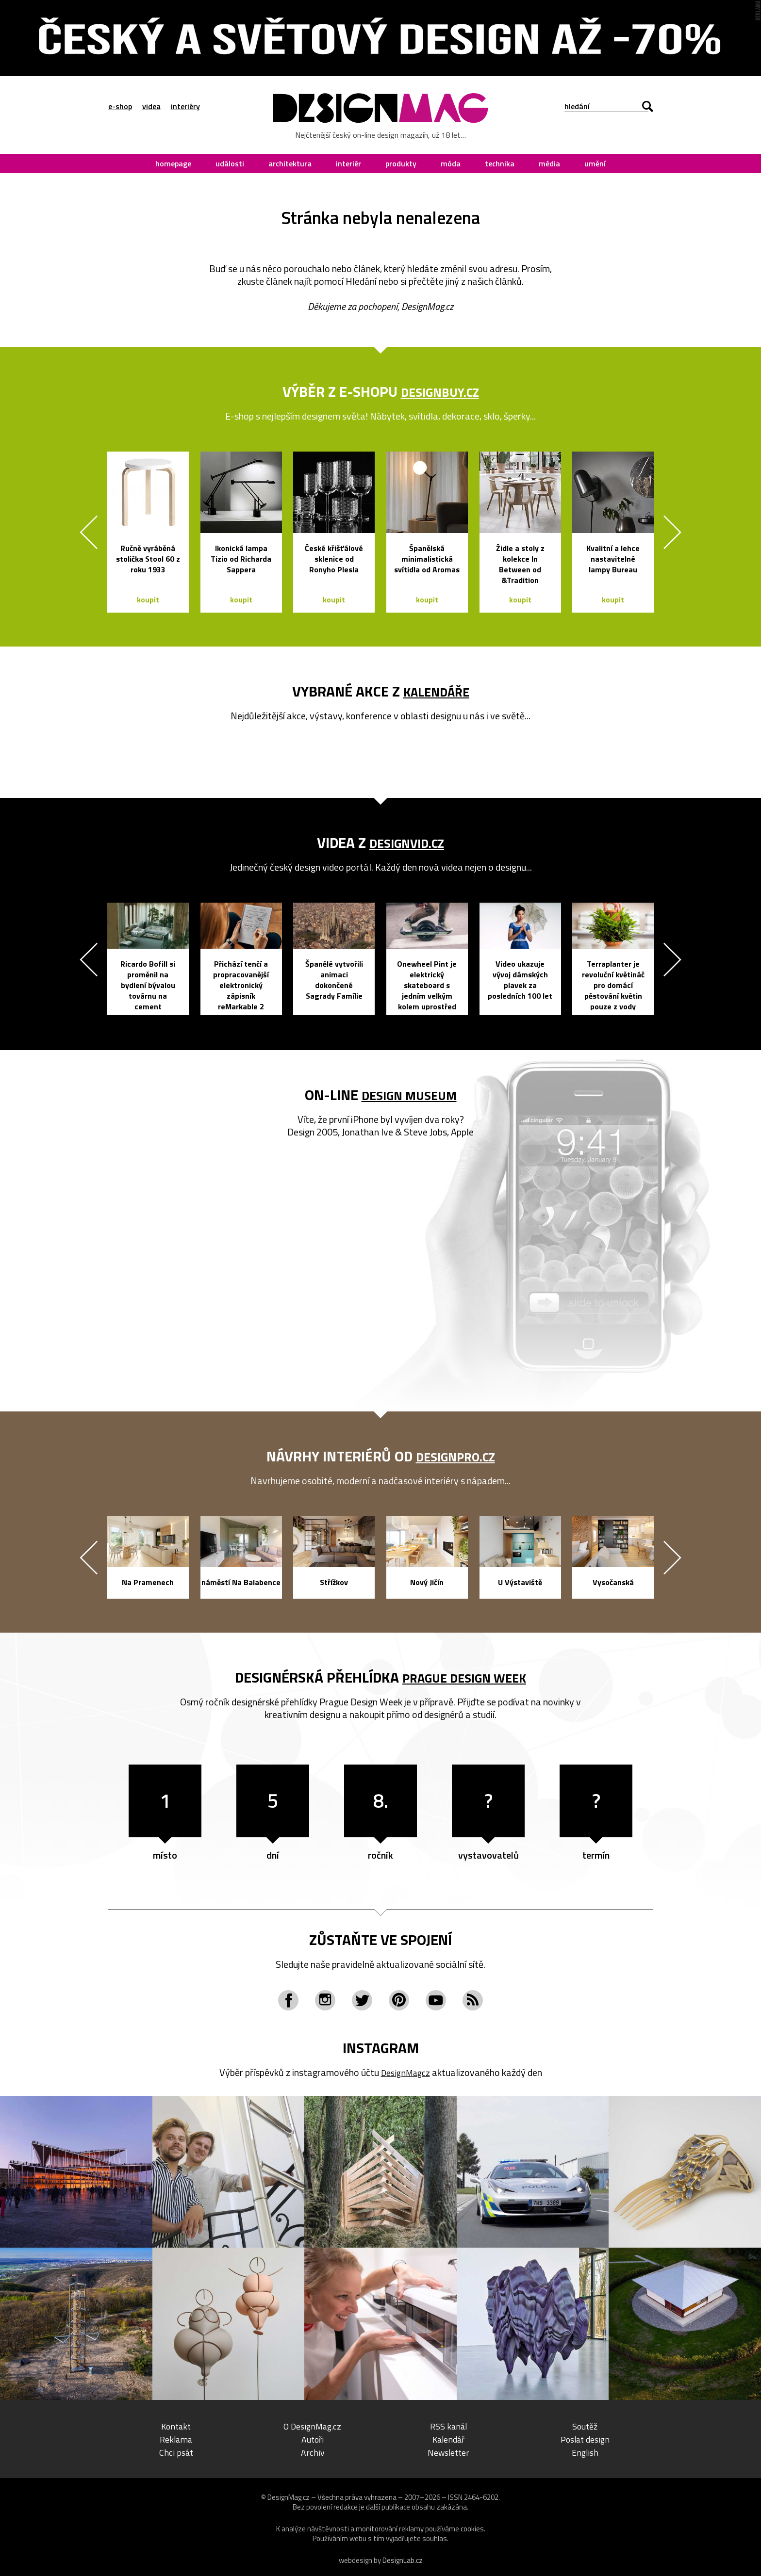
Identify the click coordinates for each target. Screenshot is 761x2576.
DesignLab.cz (402, 2560)
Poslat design (585, 2438)
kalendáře (436, 691)
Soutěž (585, 2425)
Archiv (312, 2452)
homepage (173, 163)
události (229, 163)
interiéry (185, 106)
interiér (348, 163)
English (585, 2452)
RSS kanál (448, 2425)
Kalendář (448, 2438)
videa (151, 106)
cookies (472, 2528)
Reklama (176, 2438)
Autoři (312, 2438)
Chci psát (176, 2452)
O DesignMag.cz (312, 2425)
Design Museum (409, 1095)
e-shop (120, 106)
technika (499, 163)
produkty (400, 163)
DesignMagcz (405, 2072)
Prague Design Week (464, 1677)
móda (451, 163)
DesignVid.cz (406, 842)
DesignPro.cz (455, 1456)
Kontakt (176, 2425)
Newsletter (448, 2452)
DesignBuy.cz (440, 391)
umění (595, 163)
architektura (290, 163)
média (549, 163)
